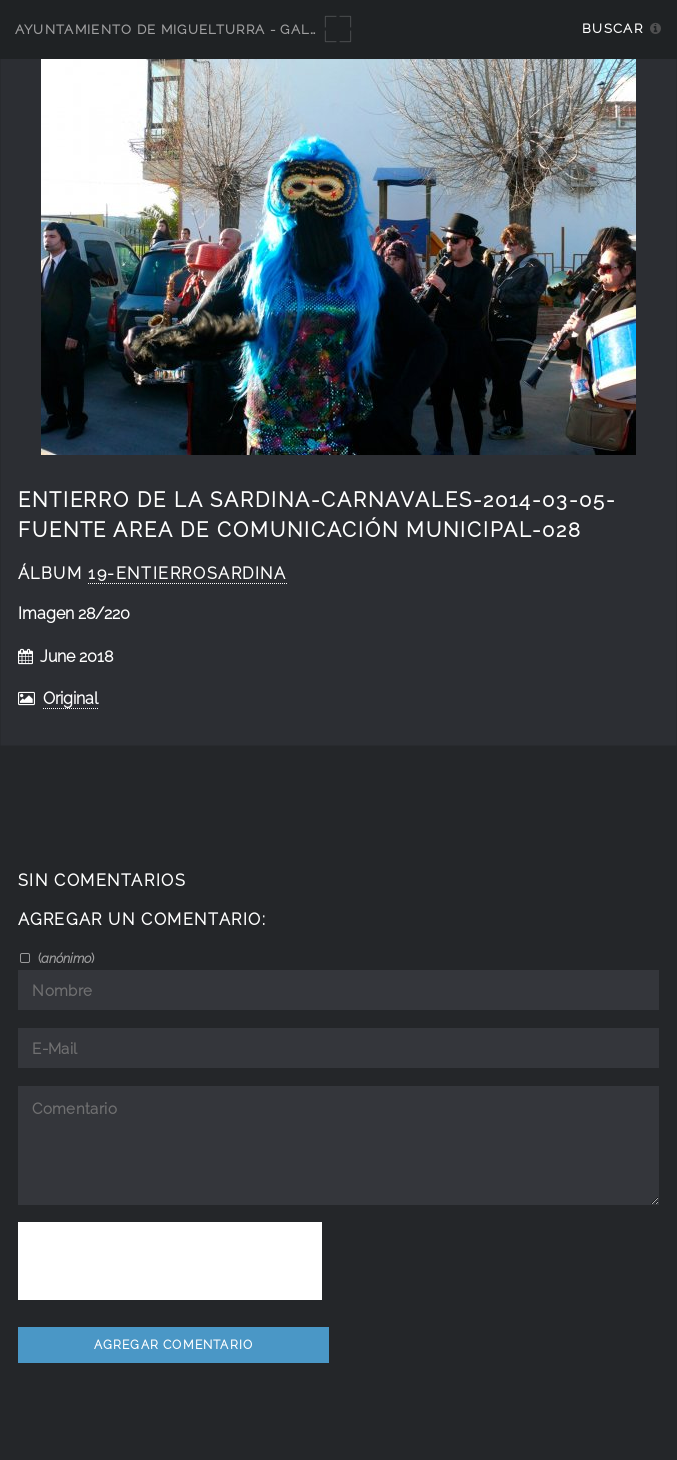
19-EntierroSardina (187, 573)
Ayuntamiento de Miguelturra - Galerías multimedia (232, 29)
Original (70, 698)
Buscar (612, 28)
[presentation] (170, 1261)
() (64, 958)
